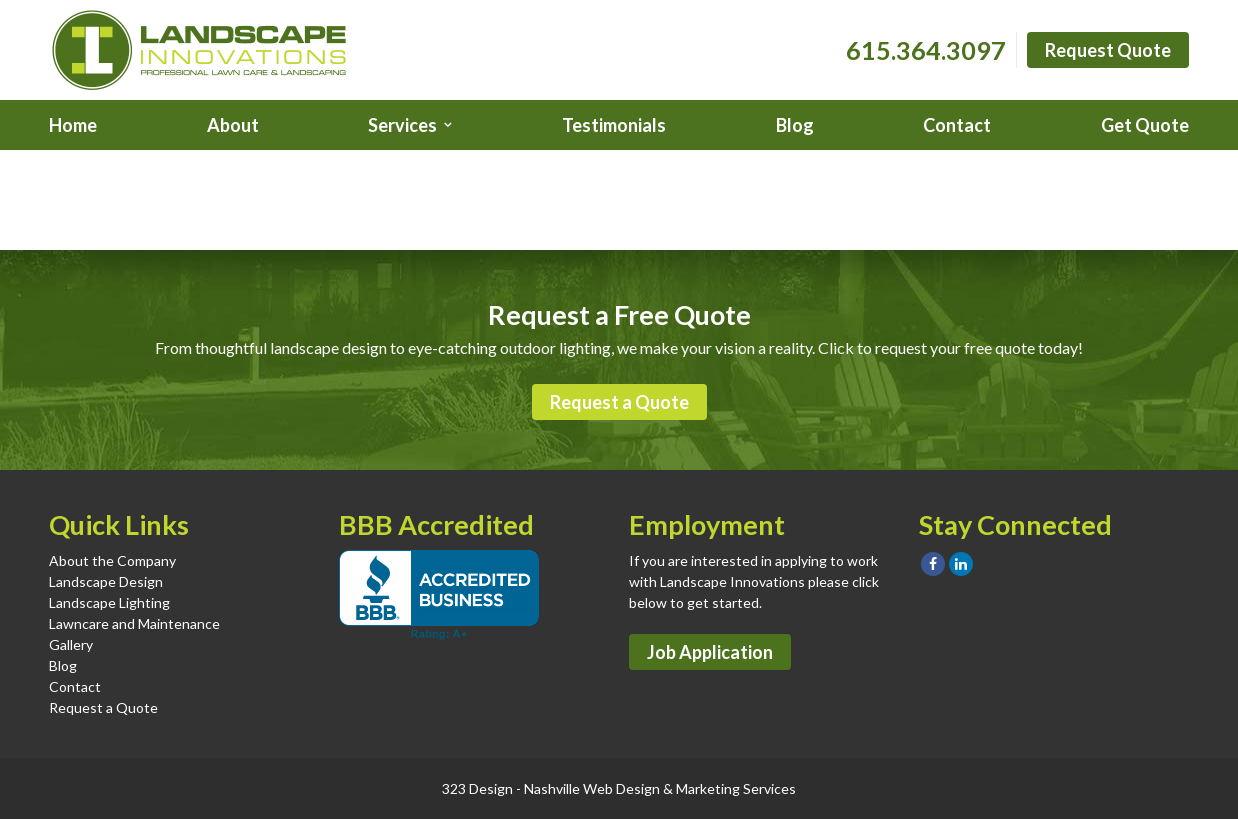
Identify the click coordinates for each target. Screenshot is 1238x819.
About (233, 125)
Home (73, 125)
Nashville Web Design (592, 788)
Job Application (710, 652)
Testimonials (614, 125)
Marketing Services (736, 788)
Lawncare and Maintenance (134, 623)
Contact (957, 125)
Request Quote (1108, 50)
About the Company (112, 560)
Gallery (71, 644)
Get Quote (1145, 125)
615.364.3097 (926, 50)
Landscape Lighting (109, 602)
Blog (795, 125)
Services (402, 125)
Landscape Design (106, 581)
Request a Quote (619, 402)
